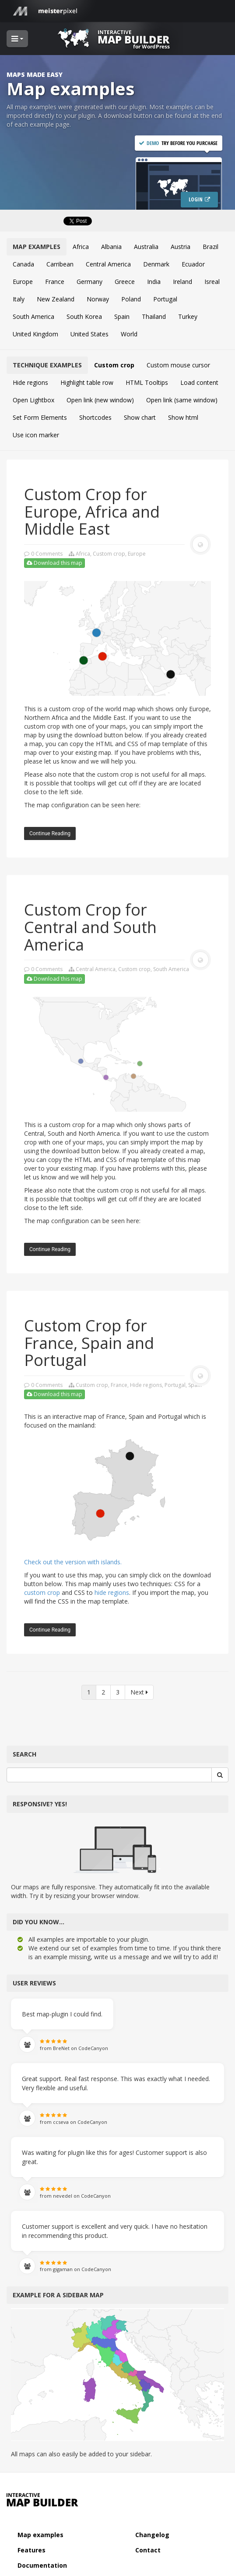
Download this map (54, 563)
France (54, 281)
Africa (81, 246)
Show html (183, 417)
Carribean (60, 264)
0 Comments (47, 553)
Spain (122, 316)
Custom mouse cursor (178, 365)
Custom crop (114, 365)
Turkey (187, 316)
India (154, 281)
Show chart (140, 417)
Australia (146, 246)
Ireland (182, 281)
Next (139, 1692)
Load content (199, 382)
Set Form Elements (40, 417)
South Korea (84, 316)
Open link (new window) (100, 400)
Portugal (165, 299)
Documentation (42, 2565)
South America (33, 316)
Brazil (210, 246)
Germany (89, 281)
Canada (23, 264)
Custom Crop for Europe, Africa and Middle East (92, 511)
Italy (19, 299)
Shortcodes (95, 417)
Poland (131, 299)
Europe (23, 281)
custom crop (42, 1592)
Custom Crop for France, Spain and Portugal (89, 1343)
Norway (98, 299)
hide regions (112, 1592)
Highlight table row (86, 382)
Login (196, 199)
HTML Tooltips (147, 382)
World (129, 334)
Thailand (154, 316)
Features (32, 2550)
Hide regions (30, 382)
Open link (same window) (181, 400)
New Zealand (55, 299)
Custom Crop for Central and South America (90, 927)
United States (89, 334)
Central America (108, 264)
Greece (125, 281)
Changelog (152, 2535)
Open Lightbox (33, 400)
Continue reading (49, 833)
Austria (180, 246)
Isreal (212, 281)
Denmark (156, 264)
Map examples (40, 2535)
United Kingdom (35, 334)
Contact (148, 2550)
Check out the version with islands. (73, 1562)
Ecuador (193, 264)
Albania (111, 246)
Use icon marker (36, 435)
